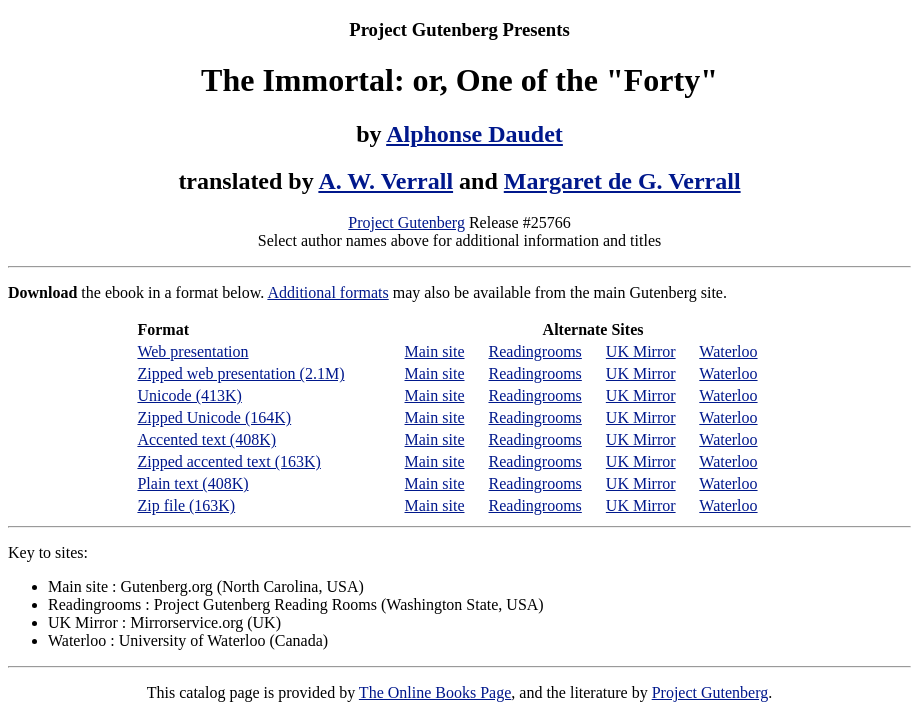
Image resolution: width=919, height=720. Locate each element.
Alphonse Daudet (474, 134)
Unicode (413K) (189, 395)
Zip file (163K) (186, 505)
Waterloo (728, 351)
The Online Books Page (435, 692)
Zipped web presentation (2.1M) (240, 373)
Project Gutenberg (406, 222)
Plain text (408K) (192, 483)
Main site (435, 351)
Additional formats (327, 292)
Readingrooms (535, 351)
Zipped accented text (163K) (228, 461)
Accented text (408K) (206, 439)
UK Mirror (641, 351)
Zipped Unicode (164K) (214, 417)
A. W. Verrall (385, 181)
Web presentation (192, 351)
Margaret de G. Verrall (622, 181)
